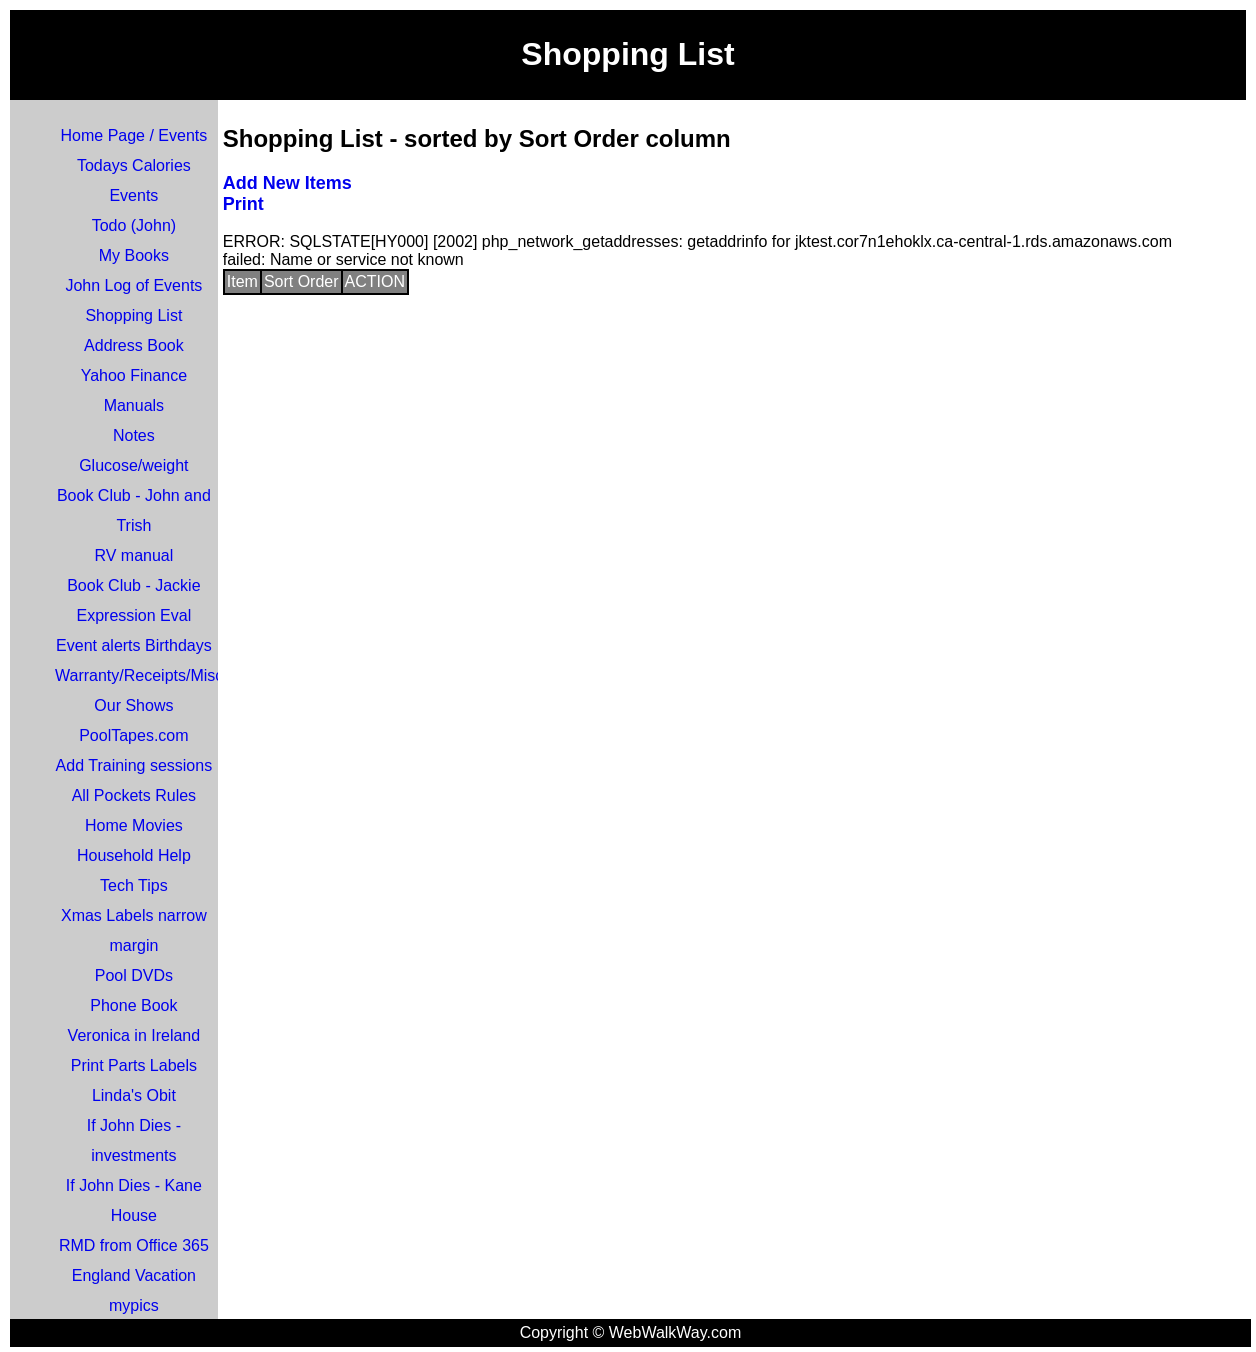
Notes (134, 435)
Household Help (134, 855)
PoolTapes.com (133, 735)
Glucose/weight (133, 465)
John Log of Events (133, 285)
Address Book (134, 345)
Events (133, 195)
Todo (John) (134, 225)
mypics (134, 1305)
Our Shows (133, 705)
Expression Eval (134, 615)
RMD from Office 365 (134, 1245)
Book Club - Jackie (133, 585)
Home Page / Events (134, 135)
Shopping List (133, 315)
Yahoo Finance (134, 375)
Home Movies (134, 825)
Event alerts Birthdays (134, 645)
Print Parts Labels (134, 1065)
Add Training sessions (134, 765)
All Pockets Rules (134, 795)
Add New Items (287, 183)
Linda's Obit (134, 1095)
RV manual (133, 555)
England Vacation (134, 1275)
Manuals (134, 405)
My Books (134, 255)
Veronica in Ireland (134, 1035)
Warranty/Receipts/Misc (139, 675)
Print (243, 204)
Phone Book (133, 1005)
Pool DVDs (134, 975)
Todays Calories (134, 165)
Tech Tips (134, 885)
